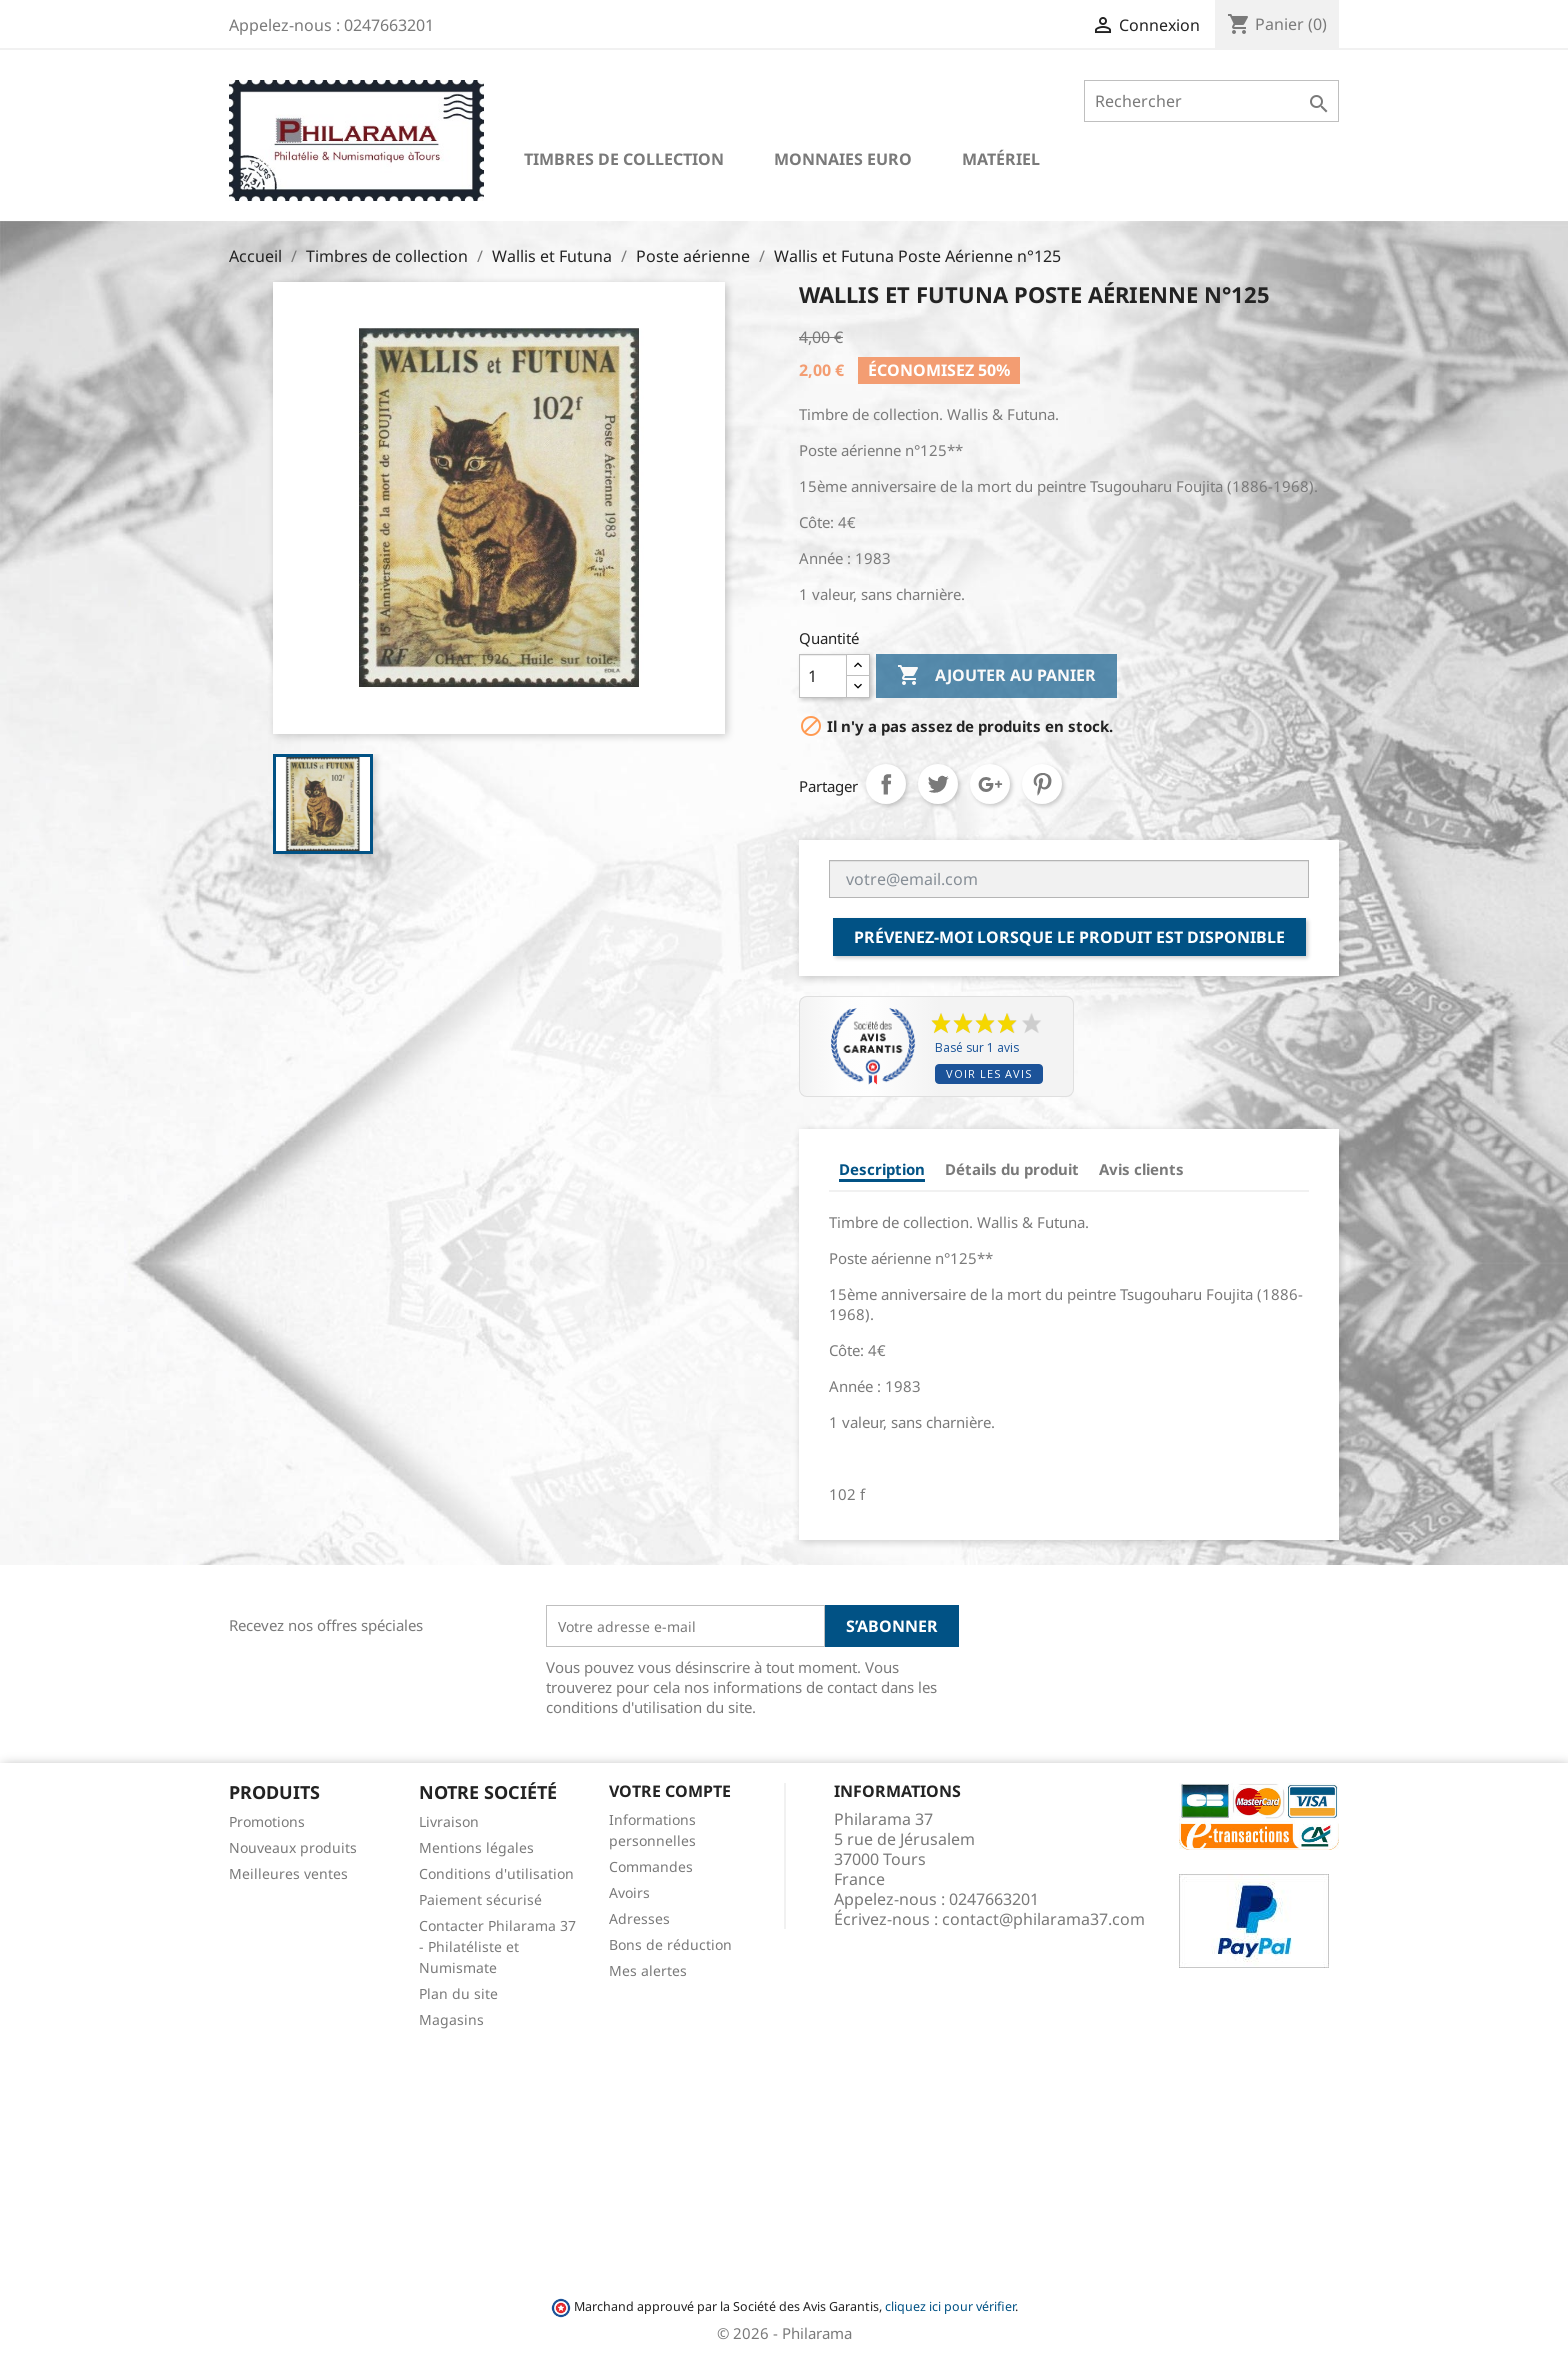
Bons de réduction (670, 1944)
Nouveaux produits (293, 1847)
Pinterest (1042, 784)
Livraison (449, 1821)
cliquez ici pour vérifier (950, 2306)
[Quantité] (823, 676)
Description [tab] (882, 1169)
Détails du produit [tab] (1012, 1169)
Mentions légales (476, 1847)
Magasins (451, 2019)
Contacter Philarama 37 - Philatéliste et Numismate (497, 1946)
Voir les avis (989, 1073)
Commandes (651, 1866)
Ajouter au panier (996, 676)
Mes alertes (648, 1970)
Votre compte (670, 1791)
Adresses (639, 1918)
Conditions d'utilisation (496, 1873)
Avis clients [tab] (1141, 1169)
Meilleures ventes (288, 1873)
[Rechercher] (1211, 101)
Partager (886, 784)
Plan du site (458, 1993)
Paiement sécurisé (480, 1899)
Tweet (938, 784)
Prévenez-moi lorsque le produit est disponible (1069, 937)
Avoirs (629, 1892)
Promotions (267, 1821)
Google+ (990, 784)
